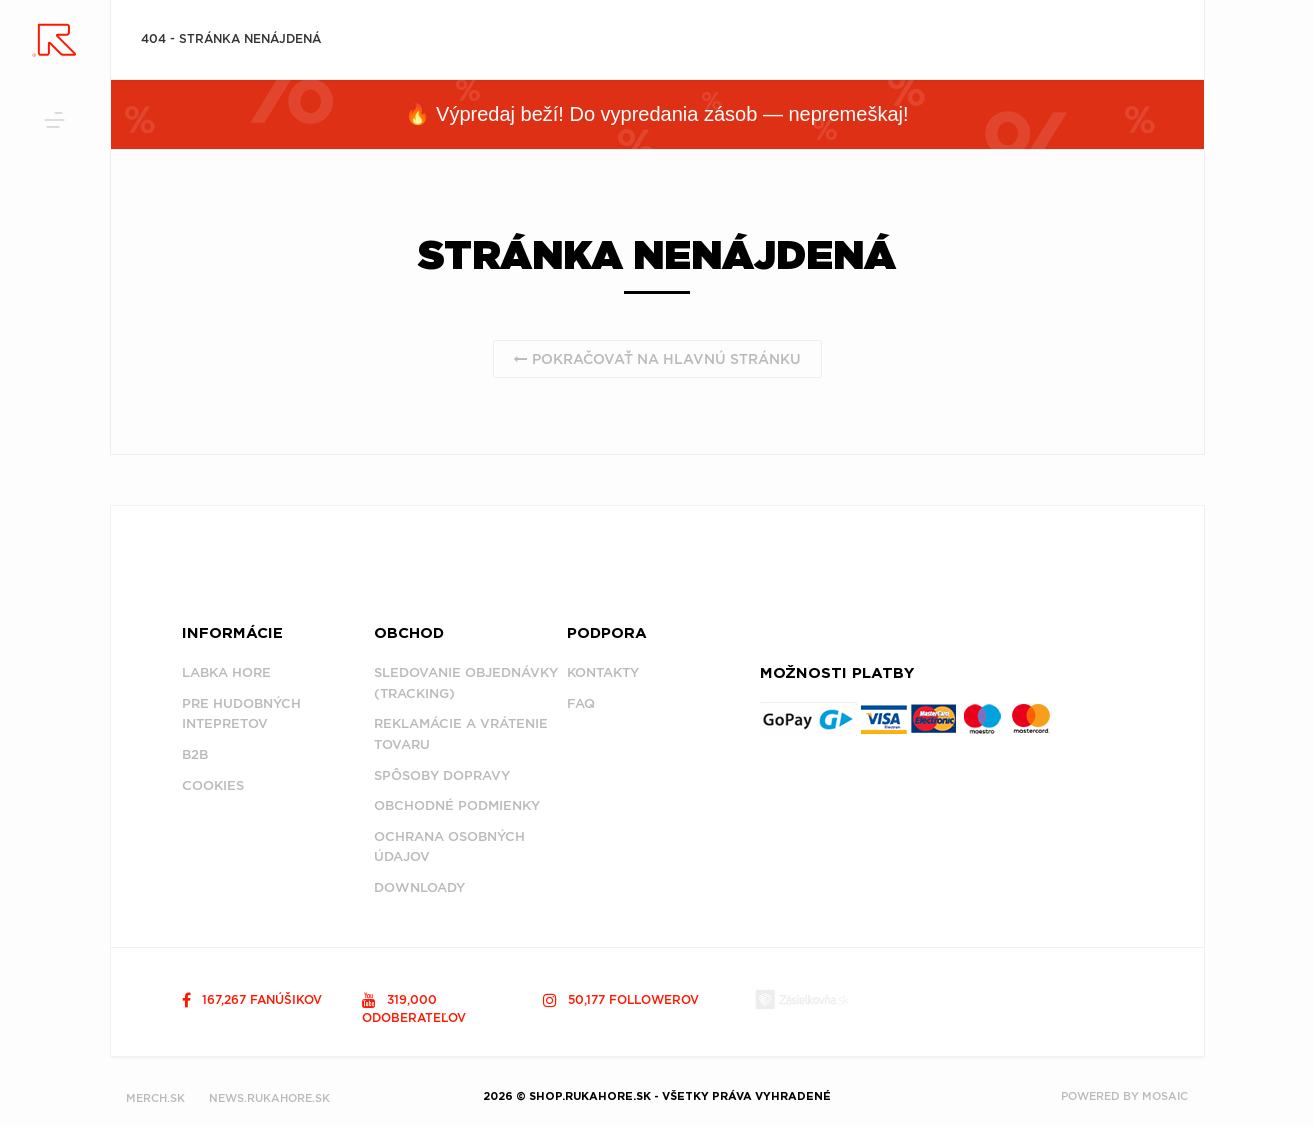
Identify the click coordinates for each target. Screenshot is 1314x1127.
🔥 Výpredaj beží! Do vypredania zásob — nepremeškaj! (656, 114)
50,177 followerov (621, 999)
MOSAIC (1165, 1096)
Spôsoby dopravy (442, 775)
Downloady (419, 887)
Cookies (213, 785)
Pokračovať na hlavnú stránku (657, 359)
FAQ (581, 703)
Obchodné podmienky (457, 805)
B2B (195, 754)
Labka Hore (226, 672)
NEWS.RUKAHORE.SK (269, 1098)
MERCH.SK (155, 1098)
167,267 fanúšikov (252, 999)
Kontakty (603, 672)
